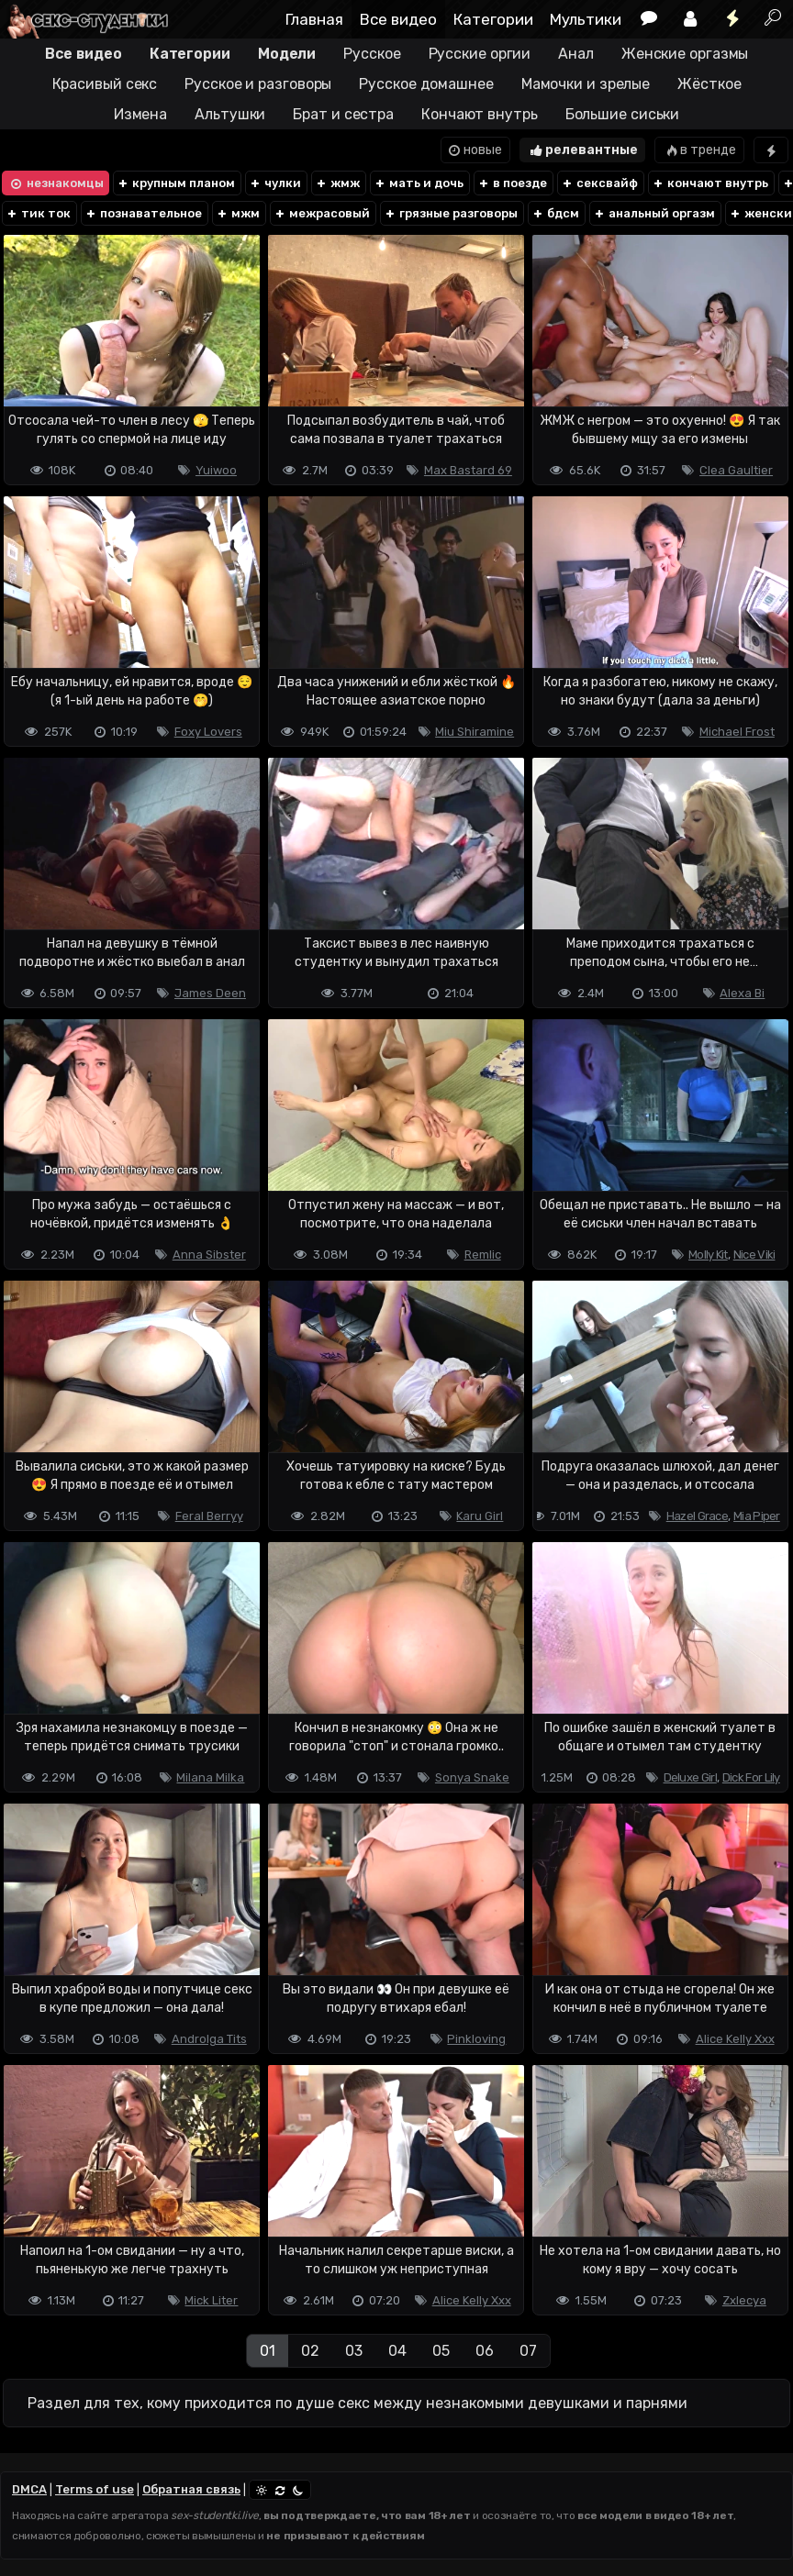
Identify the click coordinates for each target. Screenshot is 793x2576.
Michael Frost (737, 731)
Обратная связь (191, 2489)
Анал (576, 53)
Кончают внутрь (479, 114)
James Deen (210, 993)
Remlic (482, 1254)
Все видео (398, 19)
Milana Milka (210, 1777)
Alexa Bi (742, 993)
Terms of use (94, 2489)
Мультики (585, 19)
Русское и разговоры (257, 84)
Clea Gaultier (736, 470)
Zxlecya (744, 2300)
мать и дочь (419, 183)
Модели (287, 53)
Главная (314, 19)
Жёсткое (709, 84)
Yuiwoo (216, 470)
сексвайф (599, 183)
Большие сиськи (622, 114)
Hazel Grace (697, 1516)
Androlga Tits (209, 2039)
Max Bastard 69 (468, 470)
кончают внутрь (710, 183)
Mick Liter (211, 2300)
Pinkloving (476, 2039)
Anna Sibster (209, 1254)
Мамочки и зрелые (585, 84)
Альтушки (230, 114)
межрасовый (322, 213)
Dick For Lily (751, 1777)
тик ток (38, 213)
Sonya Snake (472, 1777)
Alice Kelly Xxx (735, 2039)
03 (354, 2350)
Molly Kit (708, 1254)
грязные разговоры (451, 213)
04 (397, 2350)
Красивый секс (105, 84)
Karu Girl (479, 1516)
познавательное (143, 213)
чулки (275, 183)
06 (484, 2350)
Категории (493, 19)
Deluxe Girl (690, 1777)
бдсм (555, 213)
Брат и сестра (343, 114)
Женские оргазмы (685, 53)
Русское (371, 53)
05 (441, 2350)
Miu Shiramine (474, 731)
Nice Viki (754, 1254)
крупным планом (176, 183)
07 (528, 2350)
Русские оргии (480, 53)
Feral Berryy (209, 1516)
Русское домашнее (426, 84)
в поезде (512, 183)
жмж (337, 183)
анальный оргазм (654, 213)
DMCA (29, 2489)
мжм (238, 213)
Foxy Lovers (208, 731)
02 (310, 2350)
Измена (140, 114)
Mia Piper (756, 1516)
